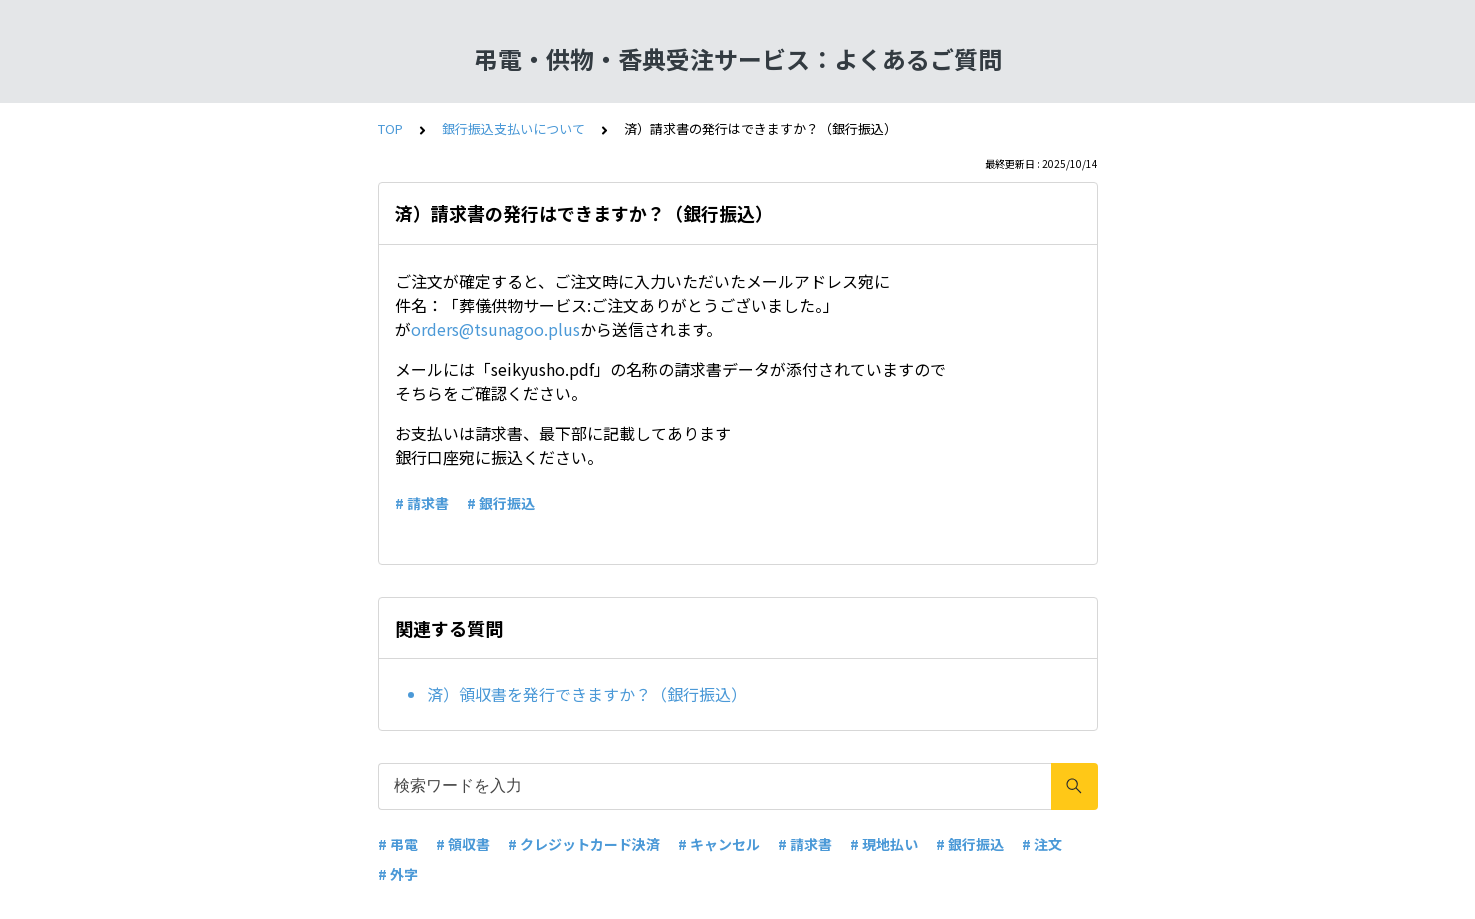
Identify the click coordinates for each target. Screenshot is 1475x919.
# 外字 (398, 874)
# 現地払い (884, 844)
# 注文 (1042, 844)
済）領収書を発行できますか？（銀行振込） (587, 694)
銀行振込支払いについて (513, 128)
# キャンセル (719, 844)
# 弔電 (398, 844)
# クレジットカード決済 (584, 844)
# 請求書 (422, 503)
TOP (390, 128)
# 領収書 (463, 844)
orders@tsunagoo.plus (495, 329)
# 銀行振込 (501, 503)
